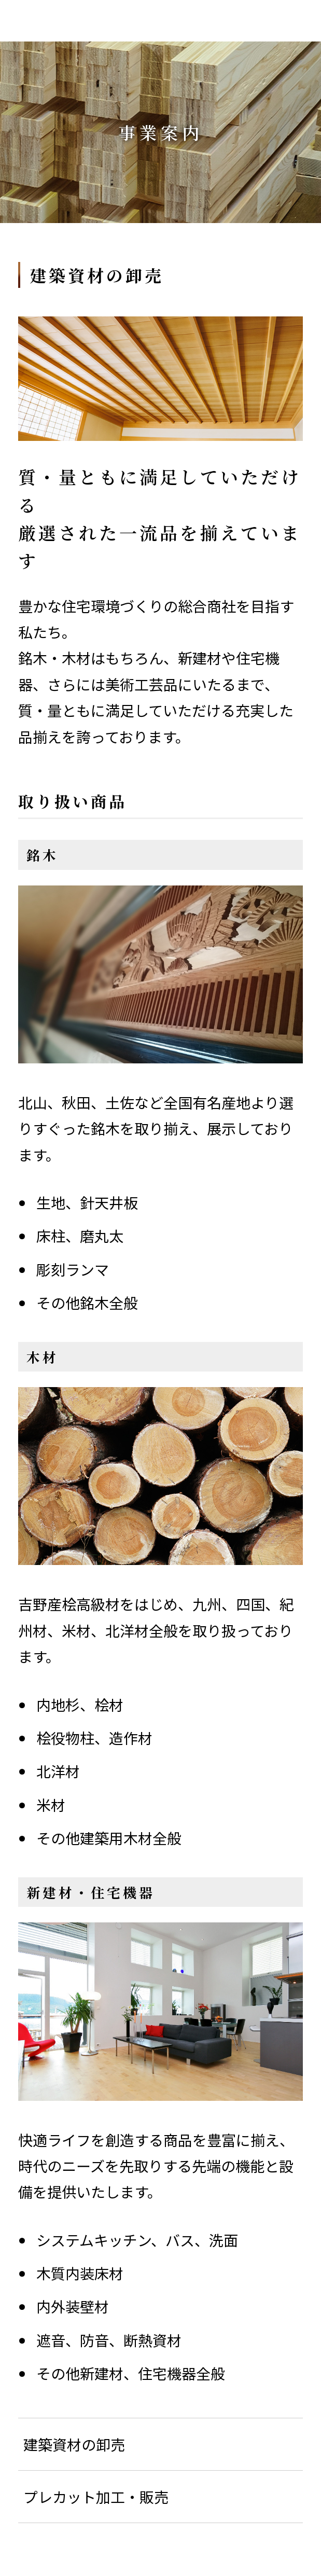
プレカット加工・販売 (96, 2496)
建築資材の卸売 (74, 2444)
